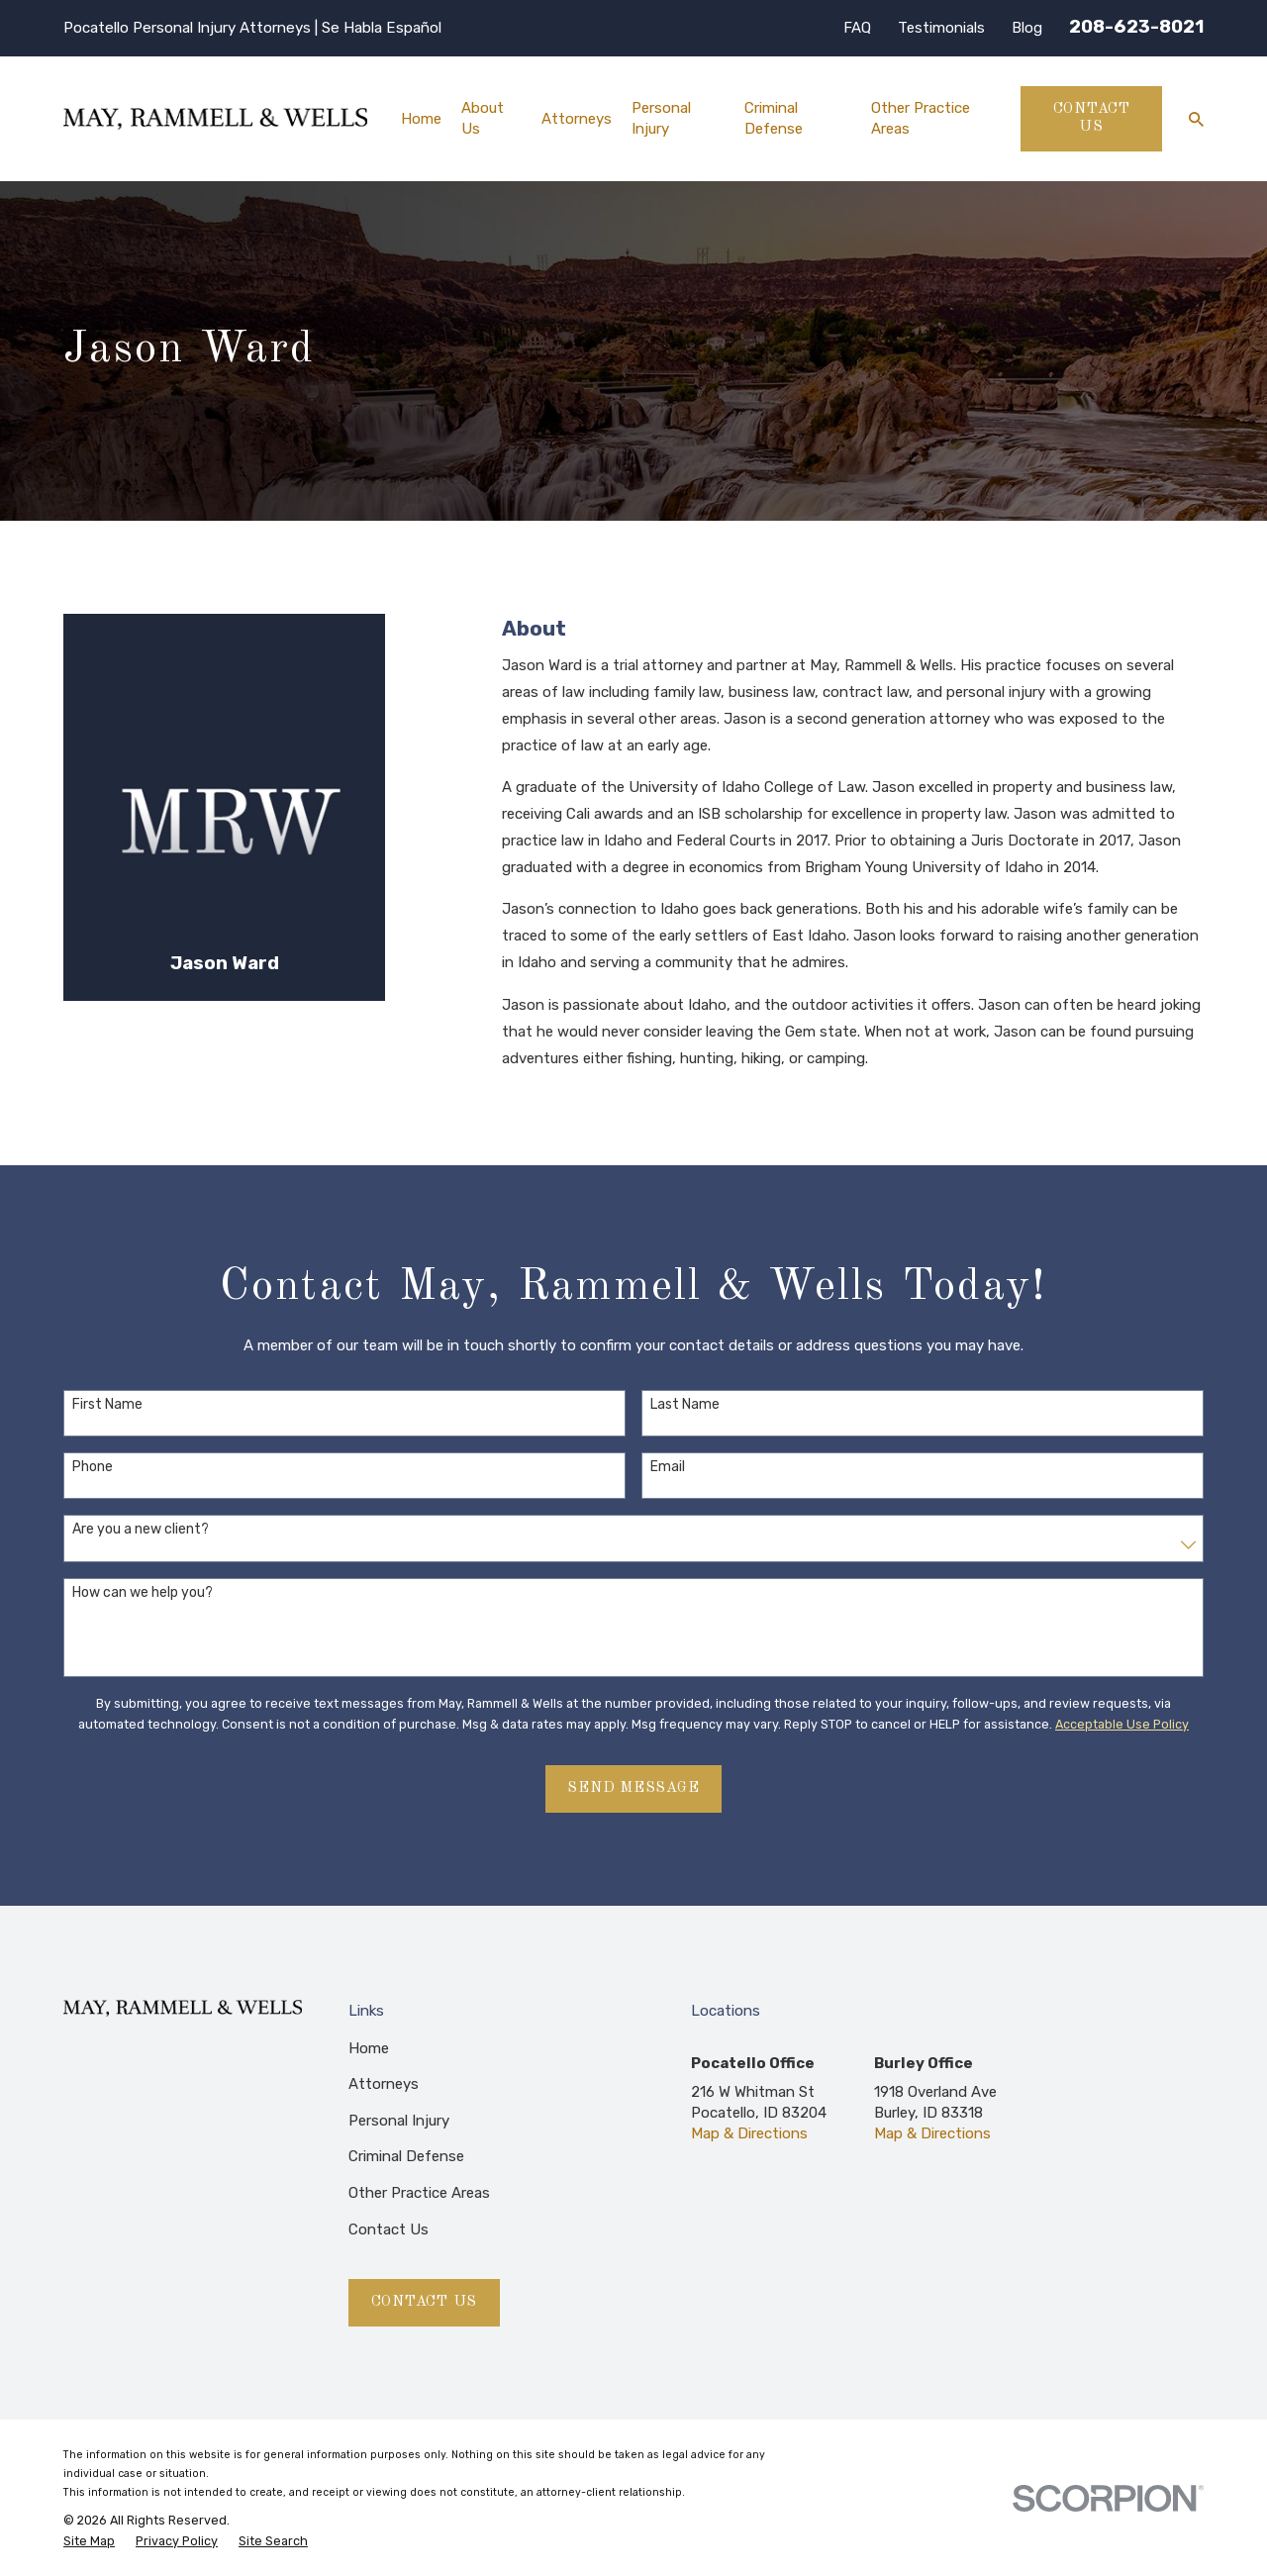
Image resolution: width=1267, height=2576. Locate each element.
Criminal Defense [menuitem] (773, 118)
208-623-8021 (1136, 27)
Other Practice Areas (419, 2193)
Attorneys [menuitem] (576, 119)
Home (368, 2048)
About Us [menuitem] (482, 118)
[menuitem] (89, 2541)
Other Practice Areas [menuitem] (920, 118)
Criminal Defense (406, 2156)
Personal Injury (398, 2121)
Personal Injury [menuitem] (661, 118)
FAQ (857, 28)
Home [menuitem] (421, 119)
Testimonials (941, 28)
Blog (1027, 28)
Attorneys (383, 2084)
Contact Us (1091, 118)
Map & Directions (749, 2133)
